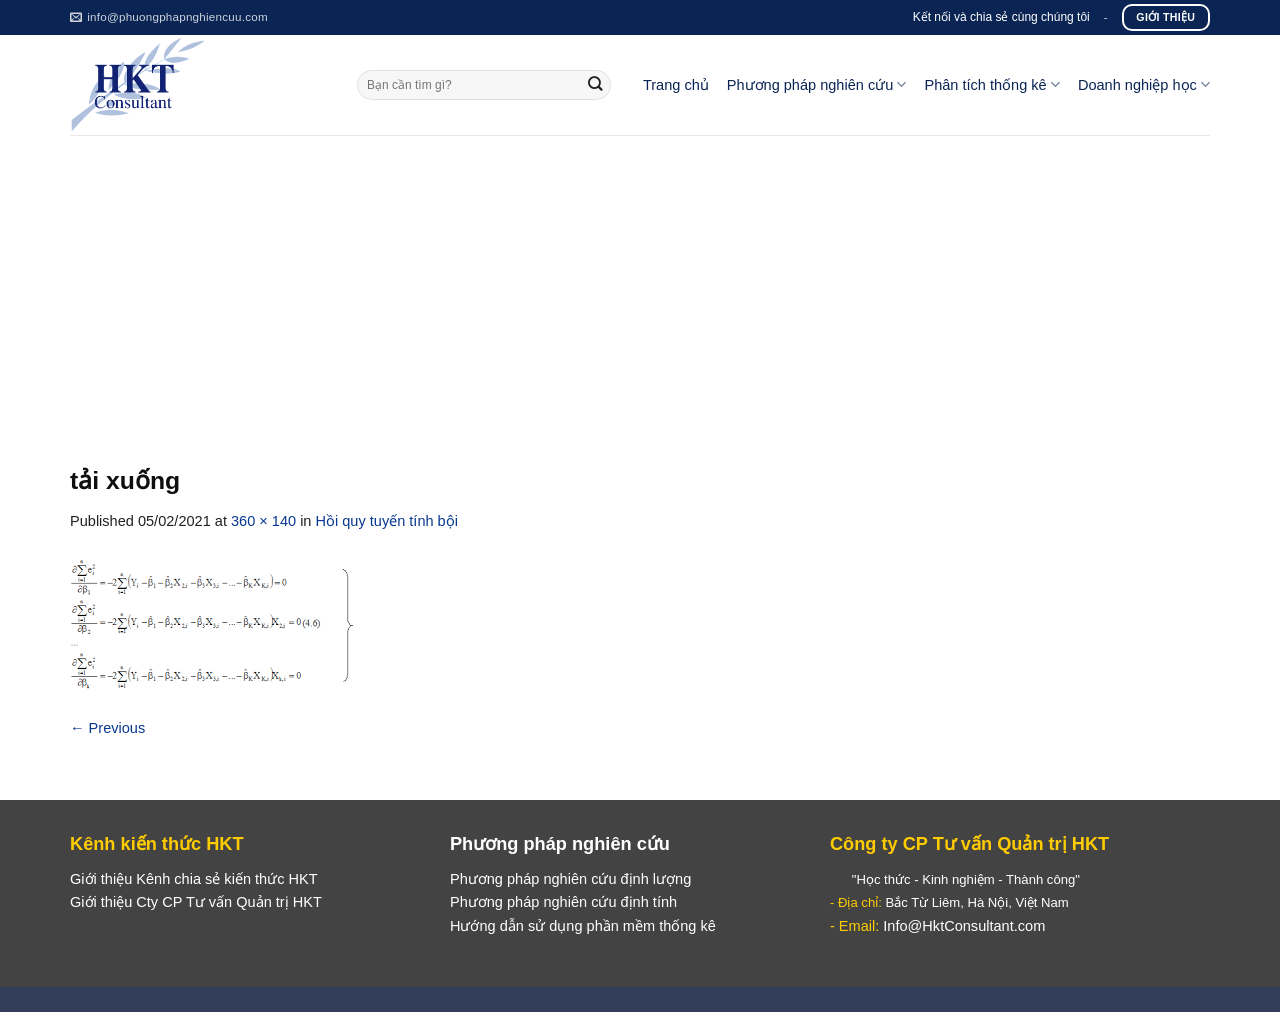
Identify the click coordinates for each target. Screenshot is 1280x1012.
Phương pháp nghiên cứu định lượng (570, 879)
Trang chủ (676, 85)
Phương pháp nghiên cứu (817, 84)
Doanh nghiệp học (1144, 84)
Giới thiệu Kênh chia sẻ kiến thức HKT (194, 879)
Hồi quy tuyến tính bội (387, 521)
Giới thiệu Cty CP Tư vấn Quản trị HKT (196, 902)
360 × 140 (263, 521)
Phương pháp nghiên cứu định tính (563, 902)
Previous (107, 728)
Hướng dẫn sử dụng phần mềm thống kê (583, 926)
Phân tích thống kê (991, 84)
